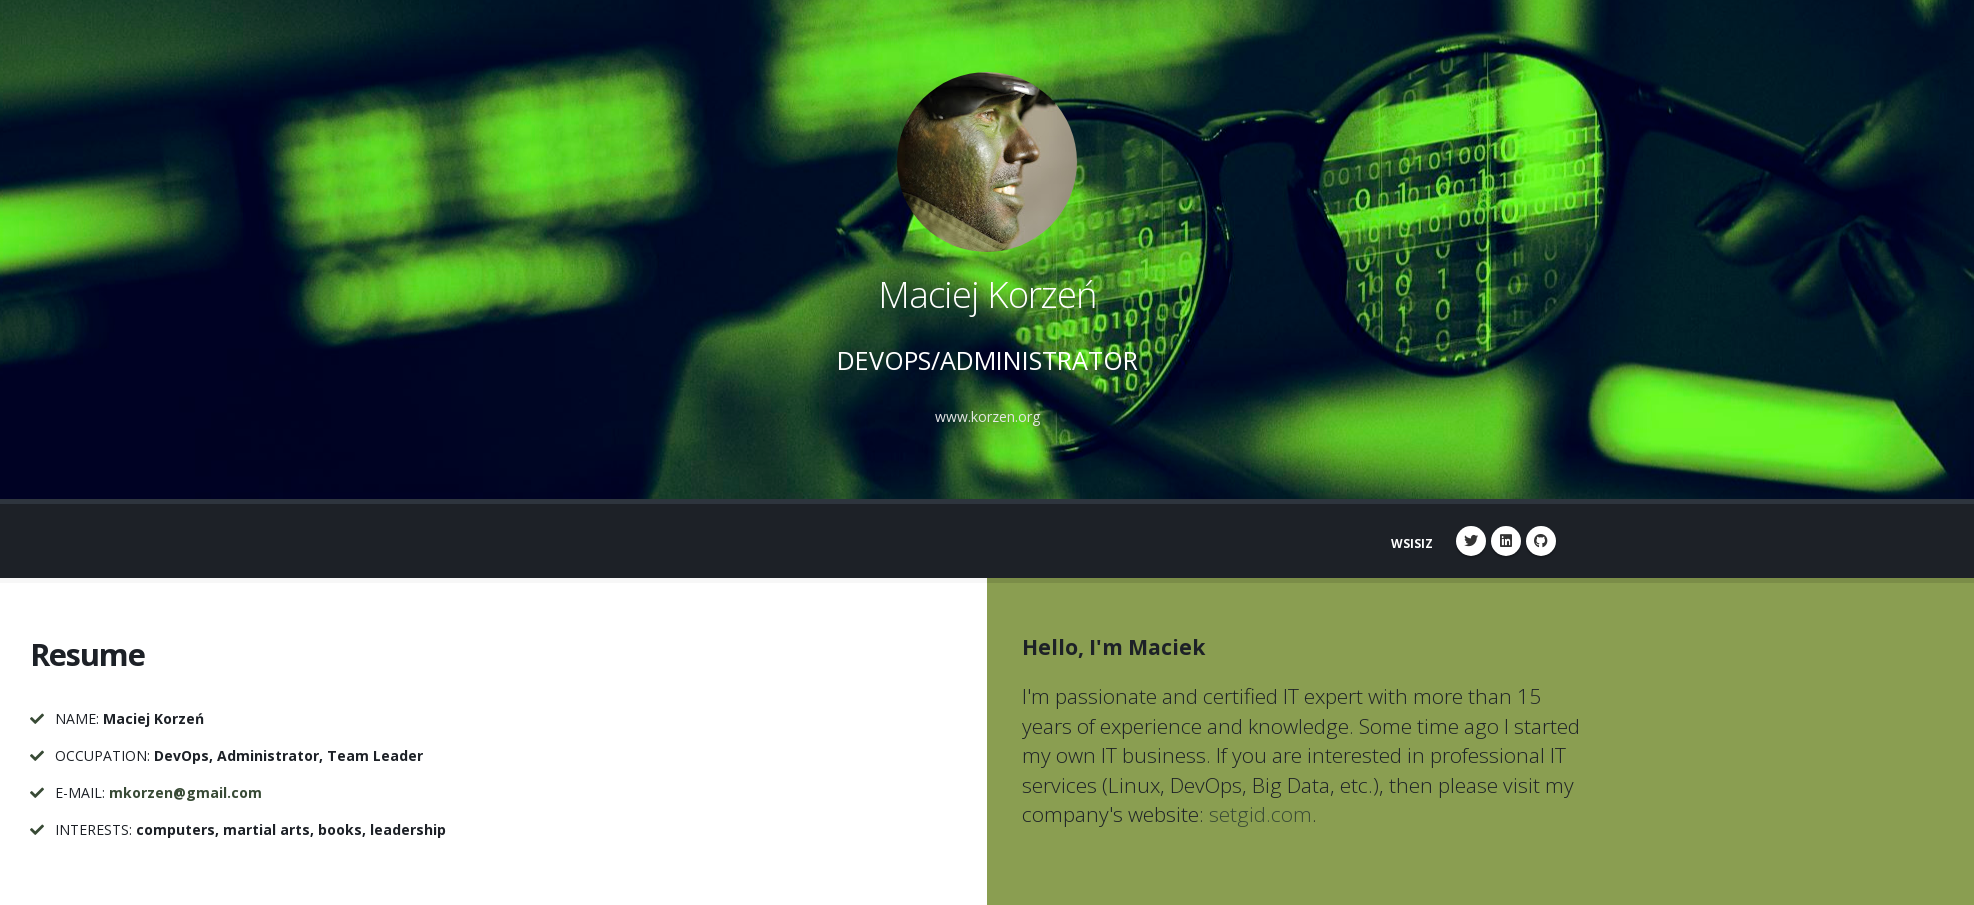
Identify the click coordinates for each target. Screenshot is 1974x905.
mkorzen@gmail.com (185, 792)
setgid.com (1260, 814)
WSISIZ (1412, 543)
